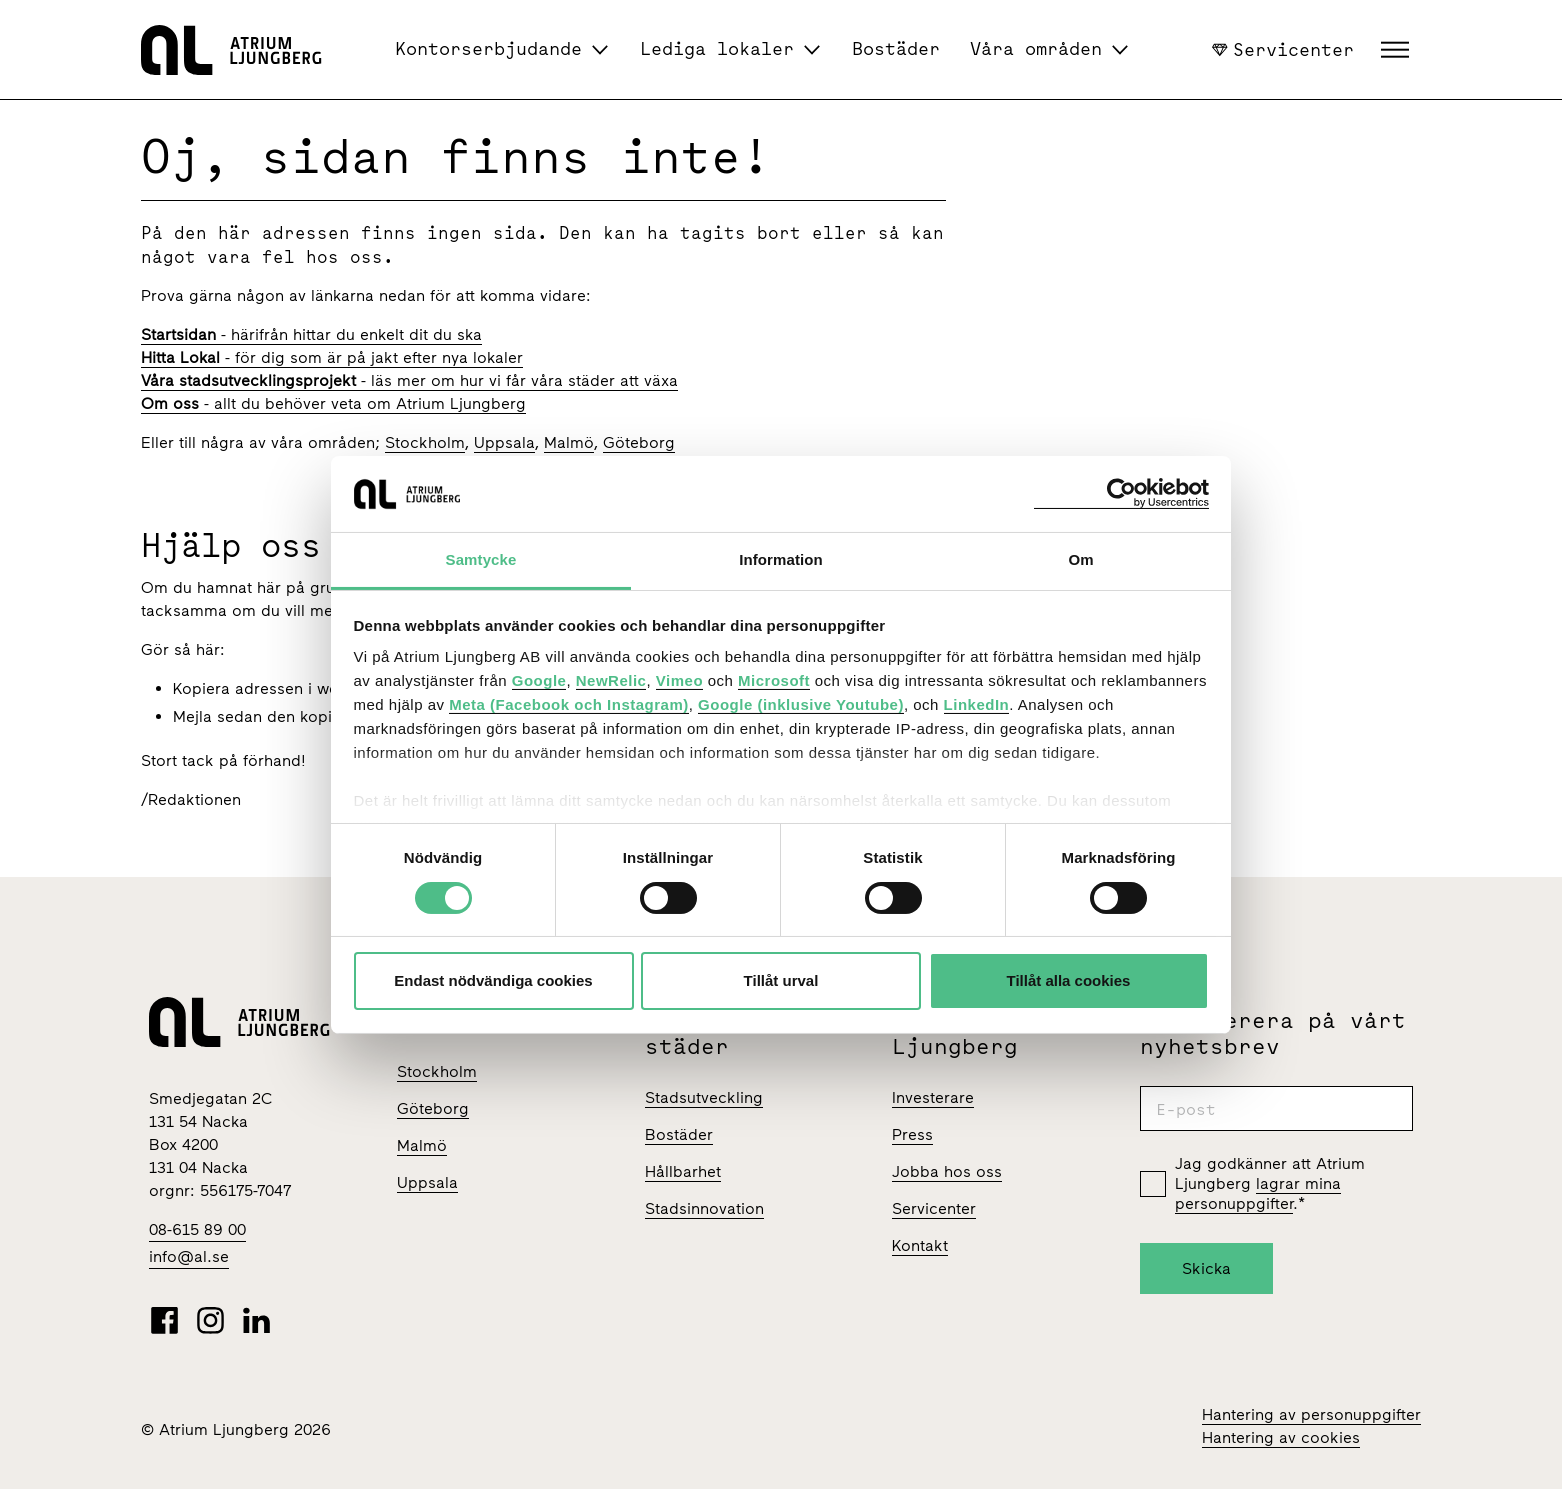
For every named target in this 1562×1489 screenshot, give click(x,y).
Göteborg (639, 442)
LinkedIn (977, 704)
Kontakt (920, 1245)
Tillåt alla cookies (1069, 980)
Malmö (569, 442)
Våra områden (1036, 48)
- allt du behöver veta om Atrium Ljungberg (333, 403)
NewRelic (611, 680)
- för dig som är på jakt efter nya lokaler (332, 357)
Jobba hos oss (947, 1171)
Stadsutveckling (704, 1097)
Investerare (933, 1097)
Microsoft (774, 680)
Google (539, 680)
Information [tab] (781, 559)
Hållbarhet (683, 1171)
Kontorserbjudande (488, 48)
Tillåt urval (781, 980)
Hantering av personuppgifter (1311, 1414)
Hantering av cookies (1281, 1437)
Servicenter (1283, 49)
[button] (1397, 50)
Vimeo (679, 680)
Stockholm (425, 442)
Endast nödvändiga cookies (493, 980)
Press (912, 1134)
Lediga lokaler (717, 48)
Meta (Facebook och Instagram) (569, 704)
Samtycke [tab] (481, 559)
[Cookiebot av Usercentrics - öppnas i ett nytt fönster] (1121, 493)
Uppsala (504, 442)
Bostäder (896, 48)
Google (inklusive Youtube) (801, 704)
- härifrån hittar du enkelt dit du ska (311, 334)
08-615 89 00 (197, 1229)
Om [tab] (1080, 559)
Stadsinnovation (704, 1208)
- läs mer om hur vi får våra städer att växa (409, 380)
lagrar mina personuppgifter (1258, 1193)
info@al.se (189, 1256)
